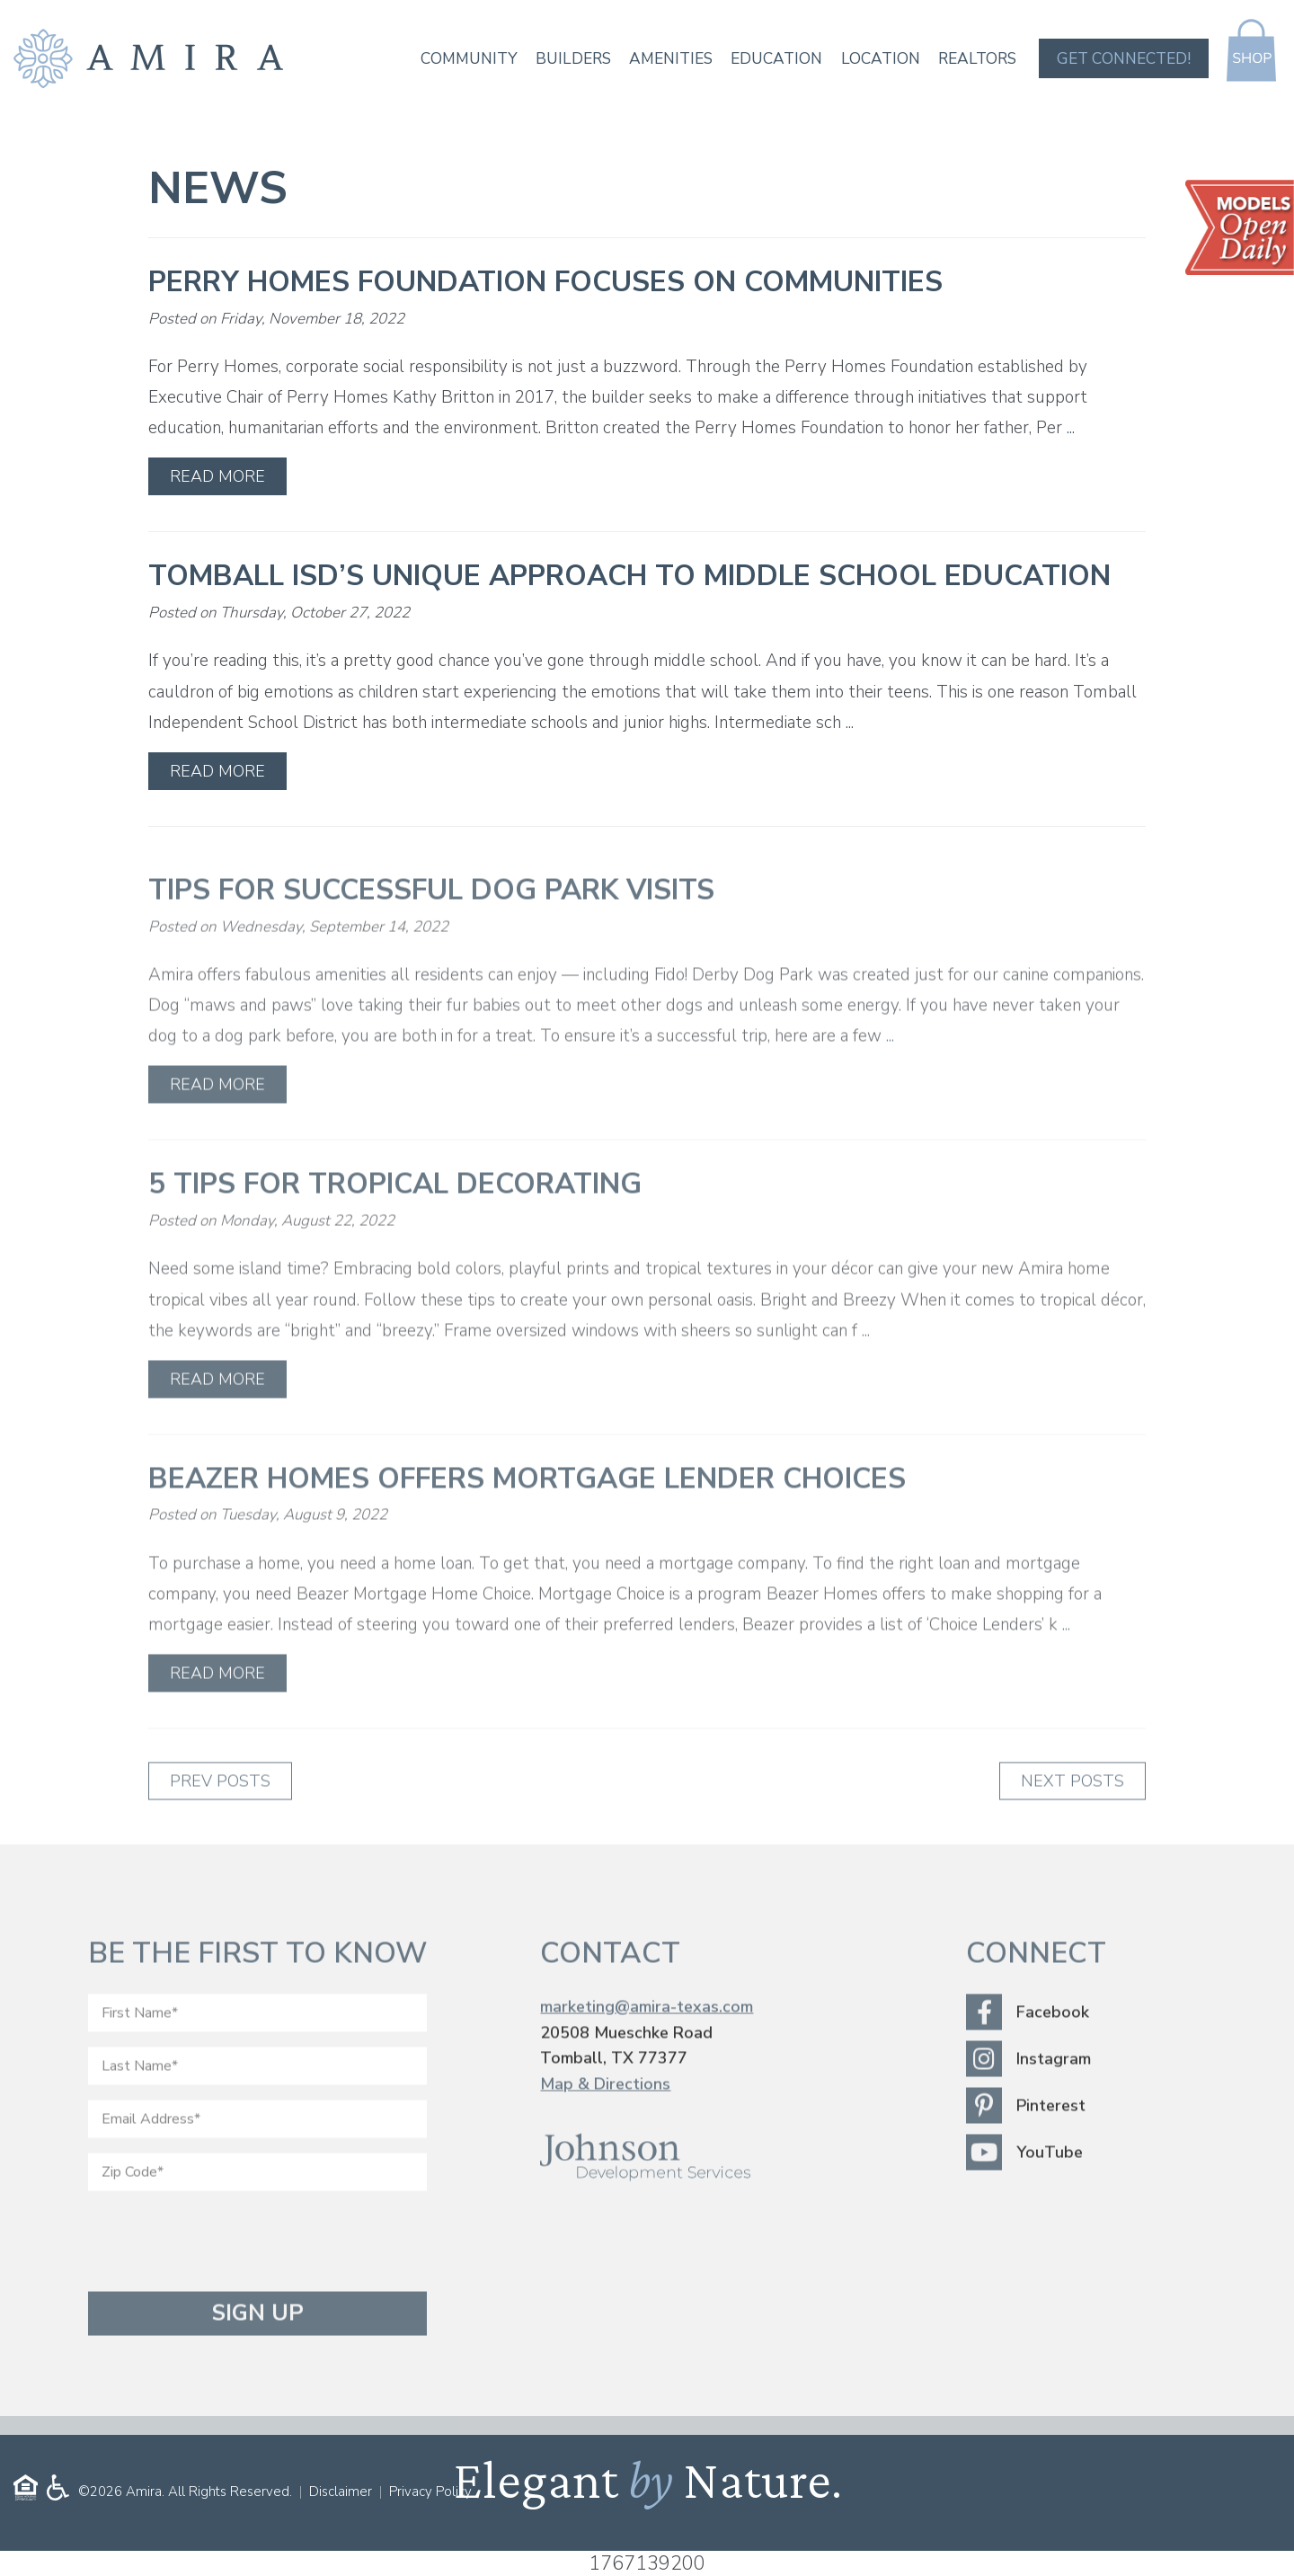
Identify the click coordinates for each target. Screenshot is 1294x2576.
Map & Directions (605, 2121)
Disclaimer (340, 2491)
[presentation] (224, 2278)
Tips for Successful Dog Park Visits (431, 927)
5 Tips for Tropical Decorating (395, 1221)
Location (875, 59)
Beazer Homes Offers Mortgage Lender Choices (527, 1516)
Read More (217, 476)
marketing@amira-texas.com (646, 2044)
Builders (562, 59)
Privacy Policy (430, 2491)
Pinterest (1026, 2143)
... (1071, 428)
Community (456, 59)
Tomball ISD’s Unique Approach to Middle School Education (629, 575)
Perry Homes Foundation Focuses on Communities (545, 281)
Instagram (1028, 2096)
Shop (1250, 50)
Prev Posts (220, 1818)
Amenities (662, 59)
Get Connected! (1121, 59)
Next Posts (1072, 1818)
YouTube (1024, 2189)
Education (770, 59)
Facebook (1027, 2049)
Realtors (973, 59)
